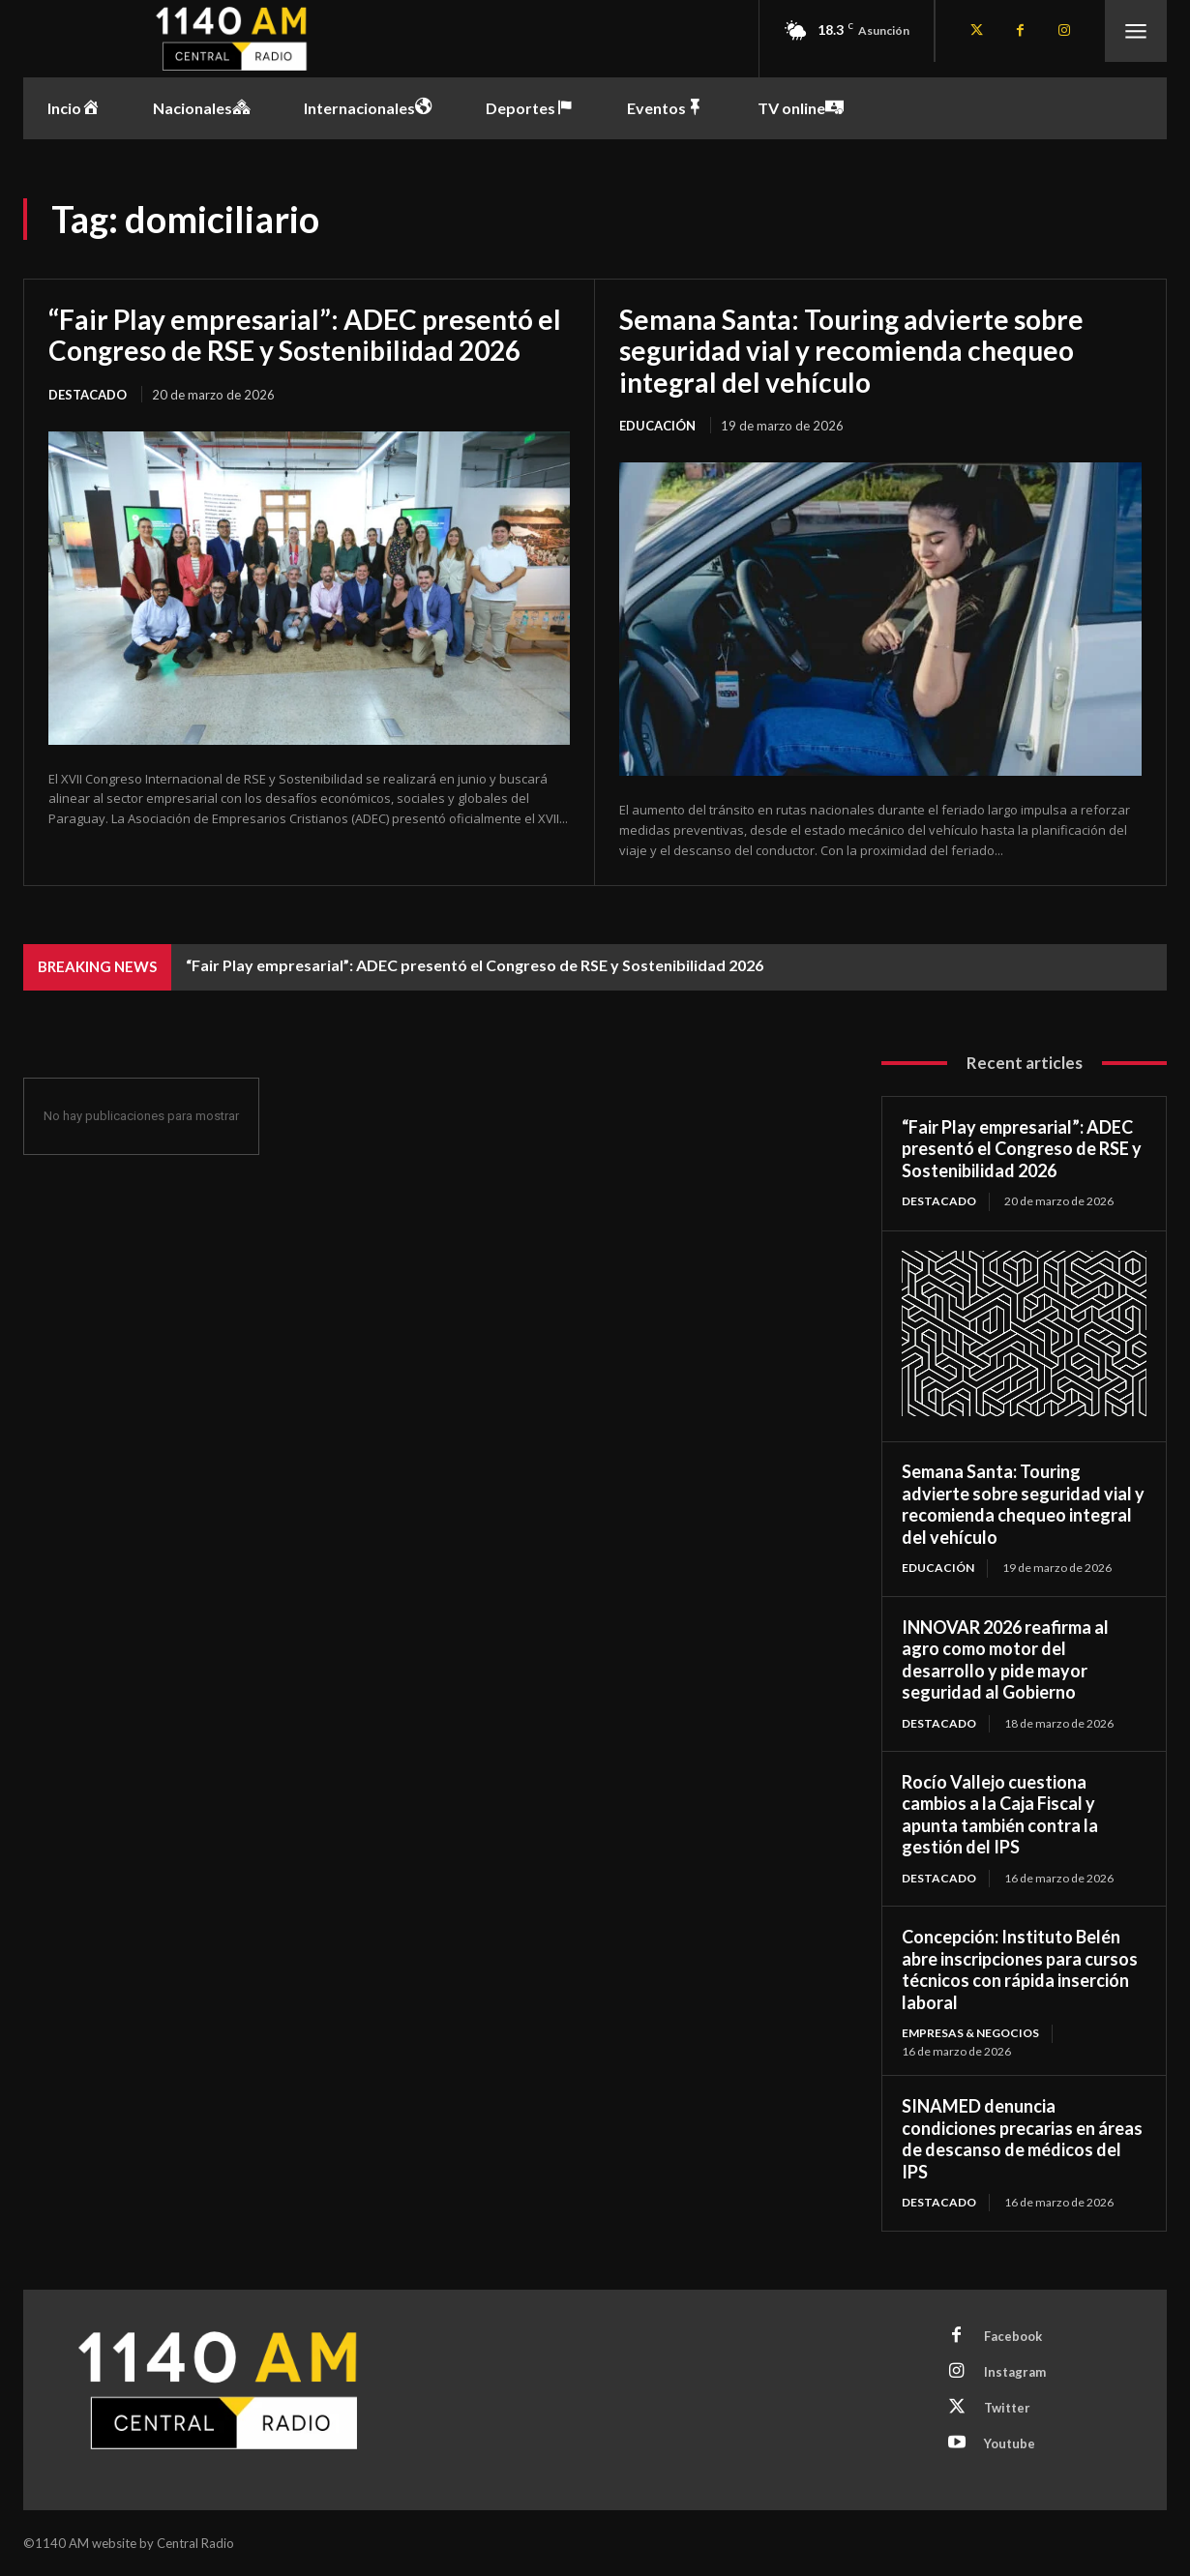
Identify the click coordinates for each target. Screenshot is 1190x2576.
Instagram (1015, 2372)
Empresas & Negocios (970, 2033)
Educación (657, 425)
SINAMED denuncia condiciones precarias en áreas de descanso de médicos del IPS (1022, 2138)
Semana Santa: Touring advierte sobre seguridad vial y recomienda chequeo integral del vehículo (851, 350)
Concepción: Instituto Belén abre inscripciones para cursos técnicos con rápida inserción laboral (1020, 1969)
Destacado (87, 394)
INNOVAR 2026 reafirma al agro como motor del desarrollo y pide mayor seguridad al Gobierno (1005, 1659)
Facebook (1013, 2336)
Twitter (1007, 2407)
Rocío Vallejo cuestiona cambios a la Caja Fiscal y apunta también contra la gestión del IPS (1000, 1814)
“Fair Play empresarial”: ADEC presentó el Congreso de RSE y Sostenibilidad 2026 (304, 335)
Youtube (1009, 2443)
